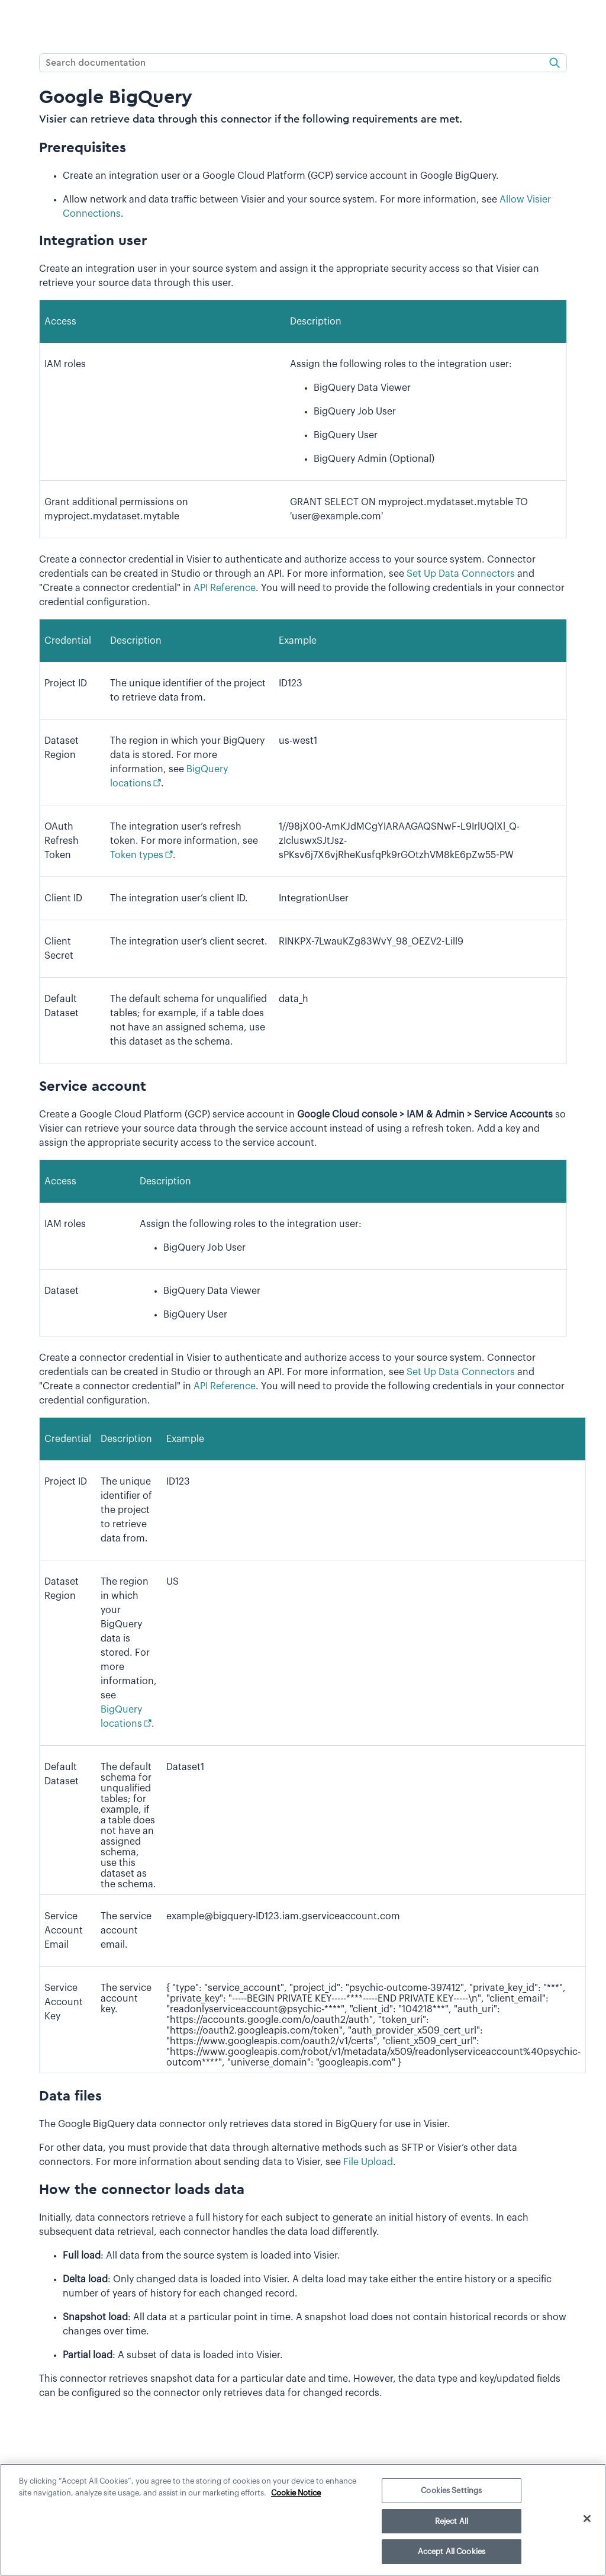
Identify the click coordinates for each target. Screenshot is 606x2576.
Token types (136, 855)
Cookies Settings (451, 2490)
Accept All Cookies (451, 2551)
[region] (303, 2519)
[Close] (587, 2519)
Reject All (451, 2521)
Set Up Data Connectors (461, 574)
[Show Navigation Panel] (16, 21)
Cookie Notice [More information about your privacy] (296, 2493)
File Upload (368, 2162)
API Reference (225, 588)
